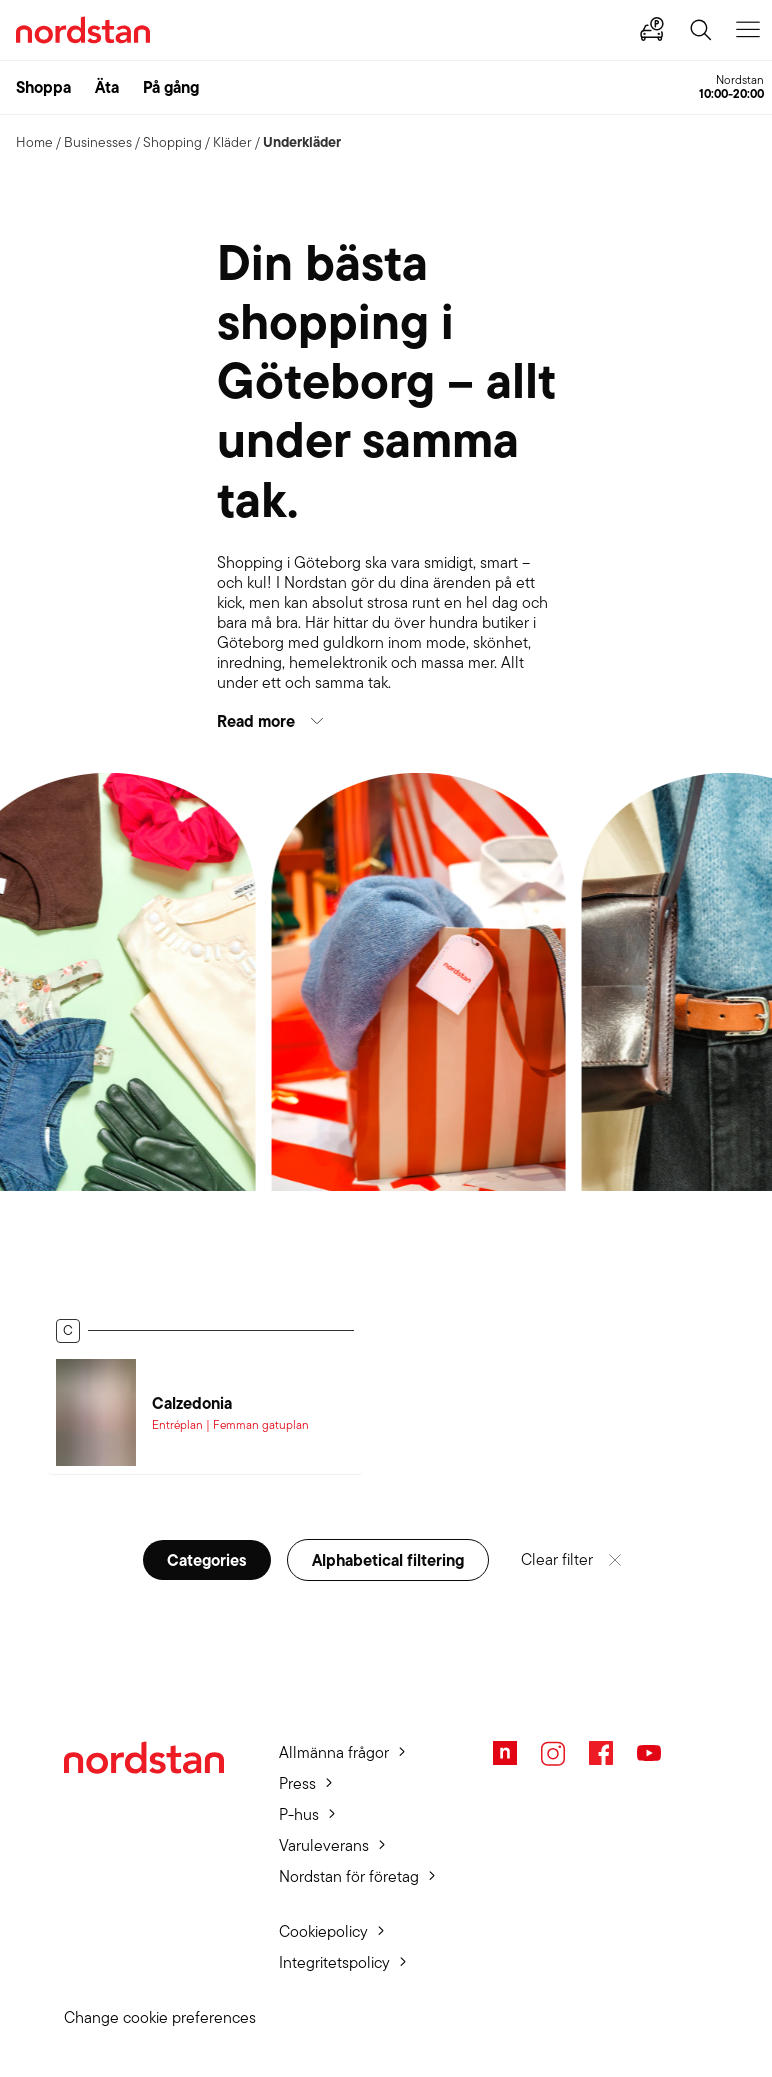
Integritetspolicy (334, 1962)
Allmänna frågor (334, 1752)
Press (297, 1783)
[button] (386, 721)
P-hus (299, 1814)
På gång (171, 87)
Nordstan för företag (349, 1876)
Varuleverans (324, 1845)
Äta (107, 87)
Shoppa (43, 87)
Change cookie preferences (160, 2017)
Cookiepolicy (323, 1931)
